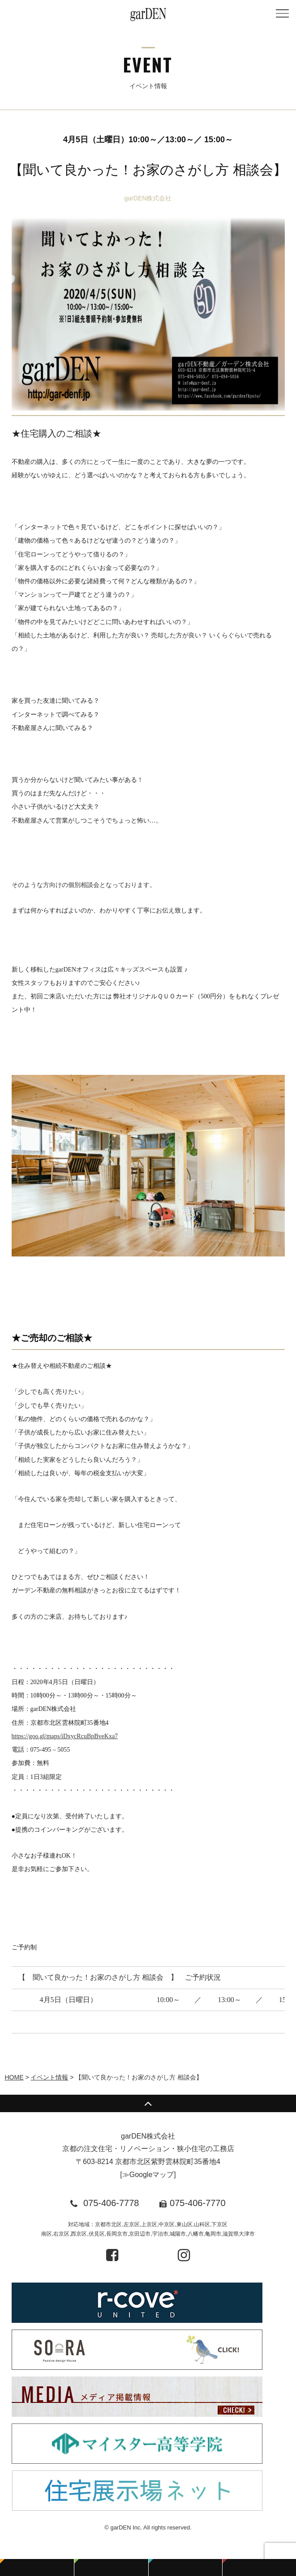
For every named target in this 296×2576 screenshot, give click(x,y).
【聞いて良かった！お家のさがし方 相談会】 (147, 169)
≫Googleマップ (148, 2174)
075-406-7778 (111, 2203)
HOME (14, 2077)
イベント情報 (49, 2077)
